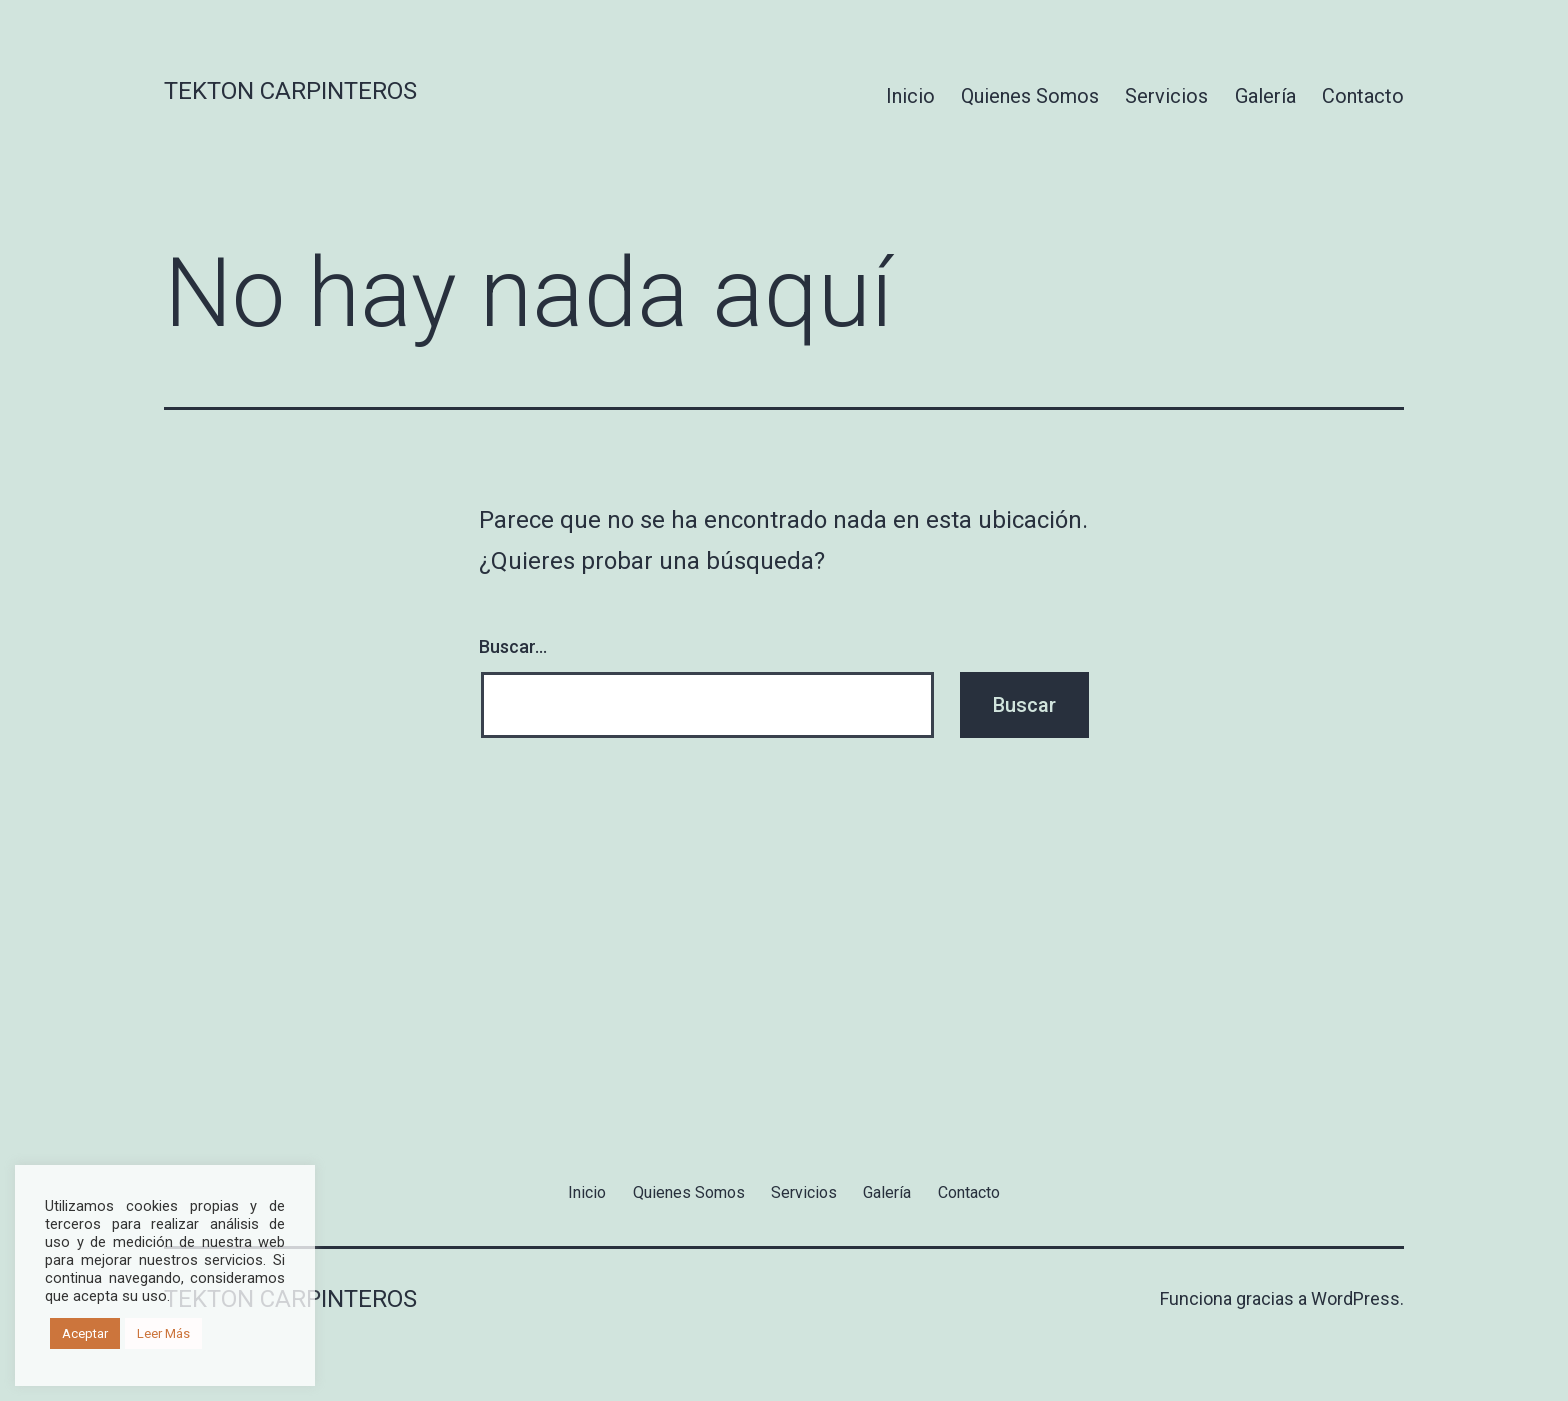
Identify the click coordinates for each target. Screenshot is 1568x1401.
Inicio (910, 96)
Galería (1265, 96)
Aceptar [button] (85, 1333)
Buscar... (513, 646)
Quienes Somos (1030, 96)
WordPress (1355, 1298)
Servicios (1166, 96)
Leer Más (163, 1333)
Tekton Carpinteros (290, 91)
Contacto (1363, 96)
